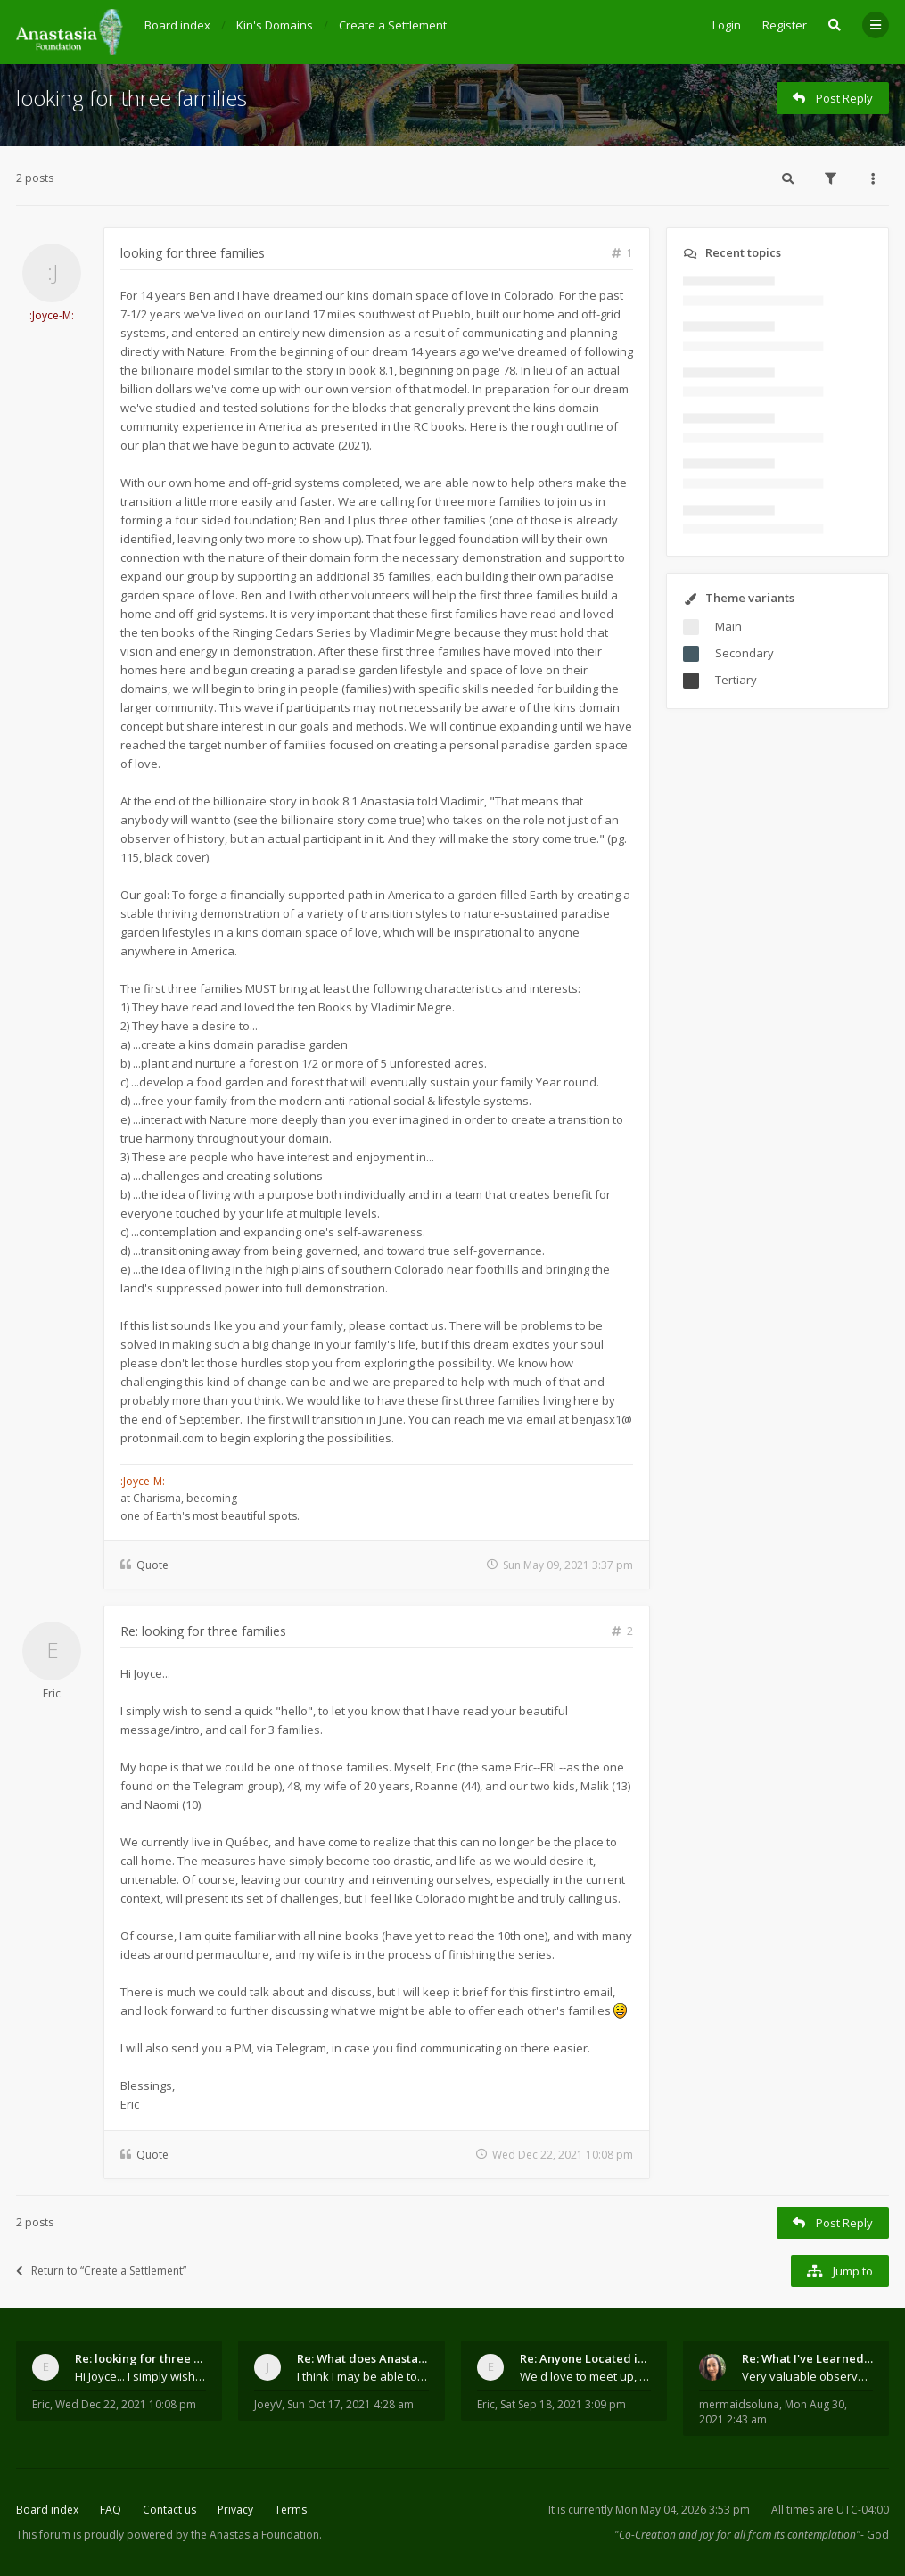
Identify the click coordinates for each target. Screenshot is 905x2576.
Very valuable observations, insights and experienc (807, 2376)
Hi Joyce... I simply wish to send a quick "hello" (140, 2376)
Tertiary (736, 680)
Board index (47, 2509)
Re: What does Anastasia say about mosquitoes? (362, 2358)
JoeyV (268, 2404)
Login (726, 25)
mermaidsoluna (739, 2404)
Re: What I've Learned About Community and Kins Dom (807, 2358)
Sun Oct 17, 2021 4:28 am (350, 2404)
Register (784, 25)
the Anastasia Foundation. (256, 2534)
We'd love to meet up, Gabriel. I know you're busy (585, 2376)
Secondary (744, 653)
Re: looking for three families (203, 1630)
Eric (52, 1693)
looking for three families (131, 97)
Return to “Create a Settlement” (101, 2270)
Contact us (169, 2509)
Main (728, 626)
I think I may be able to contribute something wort (362, 2376)
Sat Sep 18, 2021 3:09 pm (563, 2404)
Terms (291, 2509)
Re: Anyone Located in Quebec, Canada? (585, 2358)
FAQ (110, 2509)
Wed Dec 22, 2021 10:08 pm (125, 2404)
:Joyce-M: (51, 315)
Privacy (235, 2509)
